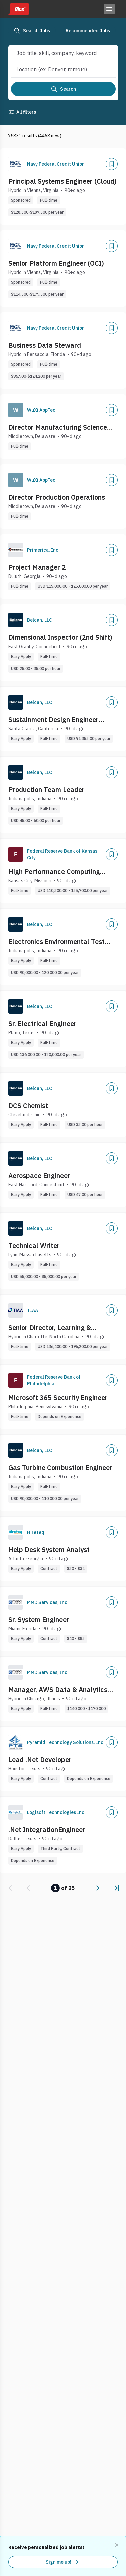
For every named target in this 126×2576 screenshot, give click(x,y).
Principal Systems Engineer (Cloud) (62, 181)
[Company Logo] (15, 164)
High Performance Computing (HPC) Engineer (54, 871)
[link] (9, 1888)
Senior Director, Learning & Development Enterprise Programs (61, 1327)
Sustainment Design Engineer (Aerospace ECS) (53, 719)
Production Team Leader (46, 789)
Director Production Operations (56, 497)
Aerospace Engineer (39, 1175)
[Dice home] (18, 9)
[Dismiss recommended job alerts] (117, 2545)
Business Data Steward (44, 345)
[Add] (112, 164)
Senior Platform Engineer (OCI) (56, 263)
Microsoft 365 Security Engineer (58, 1397)
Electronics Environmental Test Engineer (56, 941)
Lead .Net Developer (40, 1759)
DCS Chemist (28, 1105)
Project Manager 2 (37, 567)
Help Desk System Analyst (49, 1549)
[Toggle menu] (109, 9)
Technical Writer (34, 1245)
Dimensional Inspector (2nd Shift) (60, 637)
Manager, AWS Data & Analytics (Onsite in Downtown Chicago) (57, 1689)
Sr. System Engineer (38, 1619)
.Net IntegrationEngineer (46, 1829)
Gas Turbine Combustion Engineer (60, 1467)
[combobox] (58, 53)
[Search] (63, 89)
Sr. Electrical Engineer (42, 1023)
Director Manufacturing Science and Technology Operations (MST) (60, 427)
